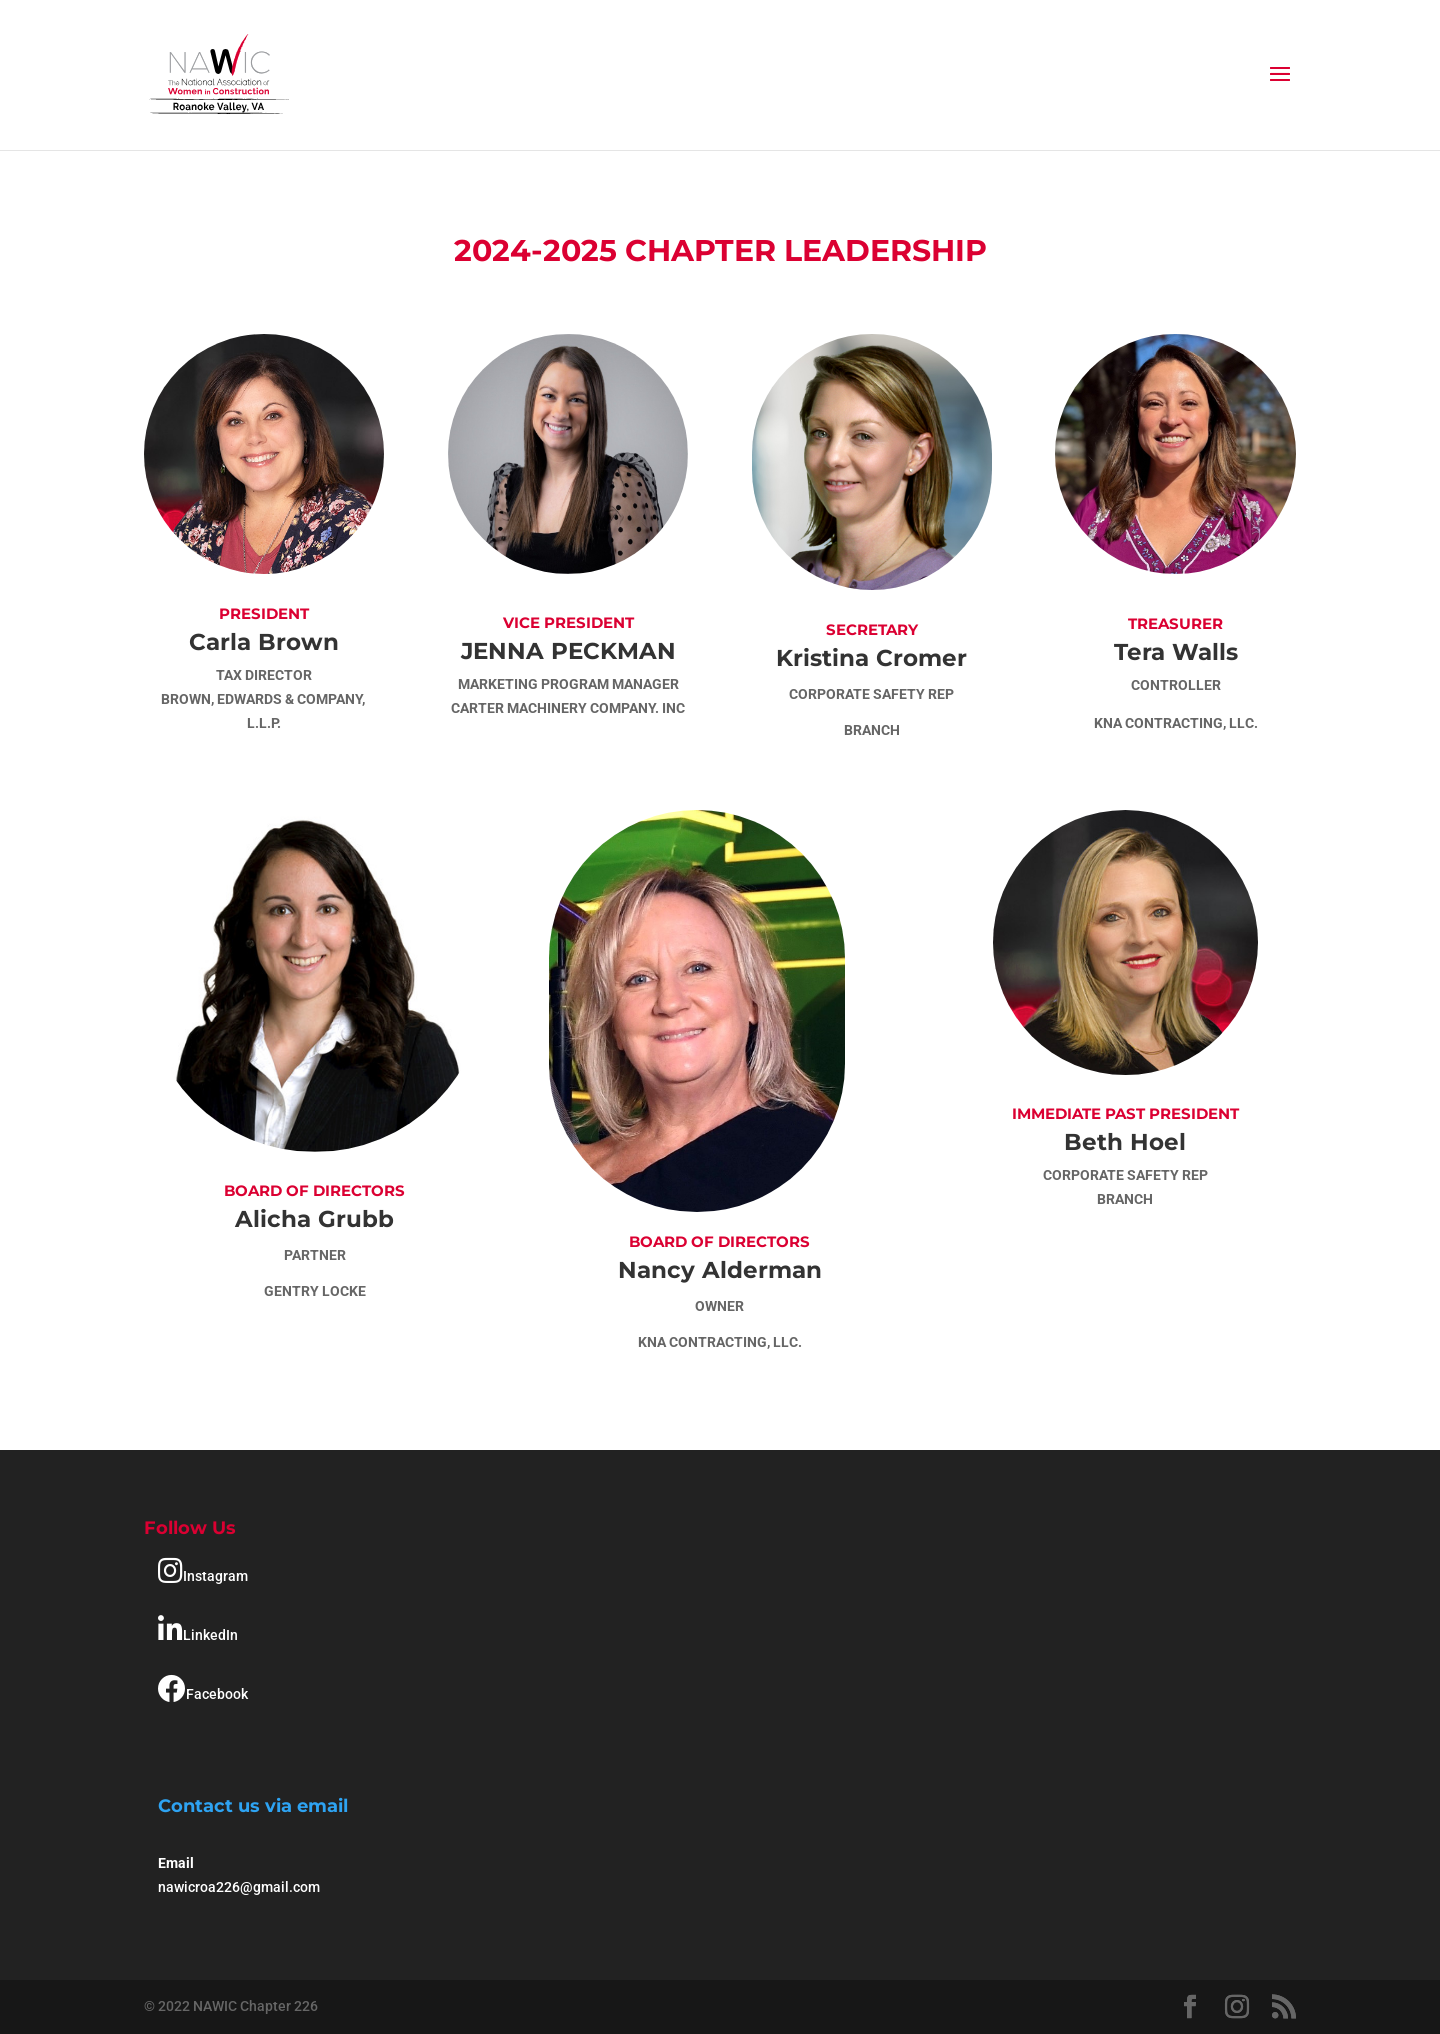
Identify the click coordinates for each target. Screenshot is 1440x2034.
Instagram (203, 1571)
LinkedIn (198, 1630)
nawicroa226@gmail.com (239, 1887)
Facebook (203, 1689)
